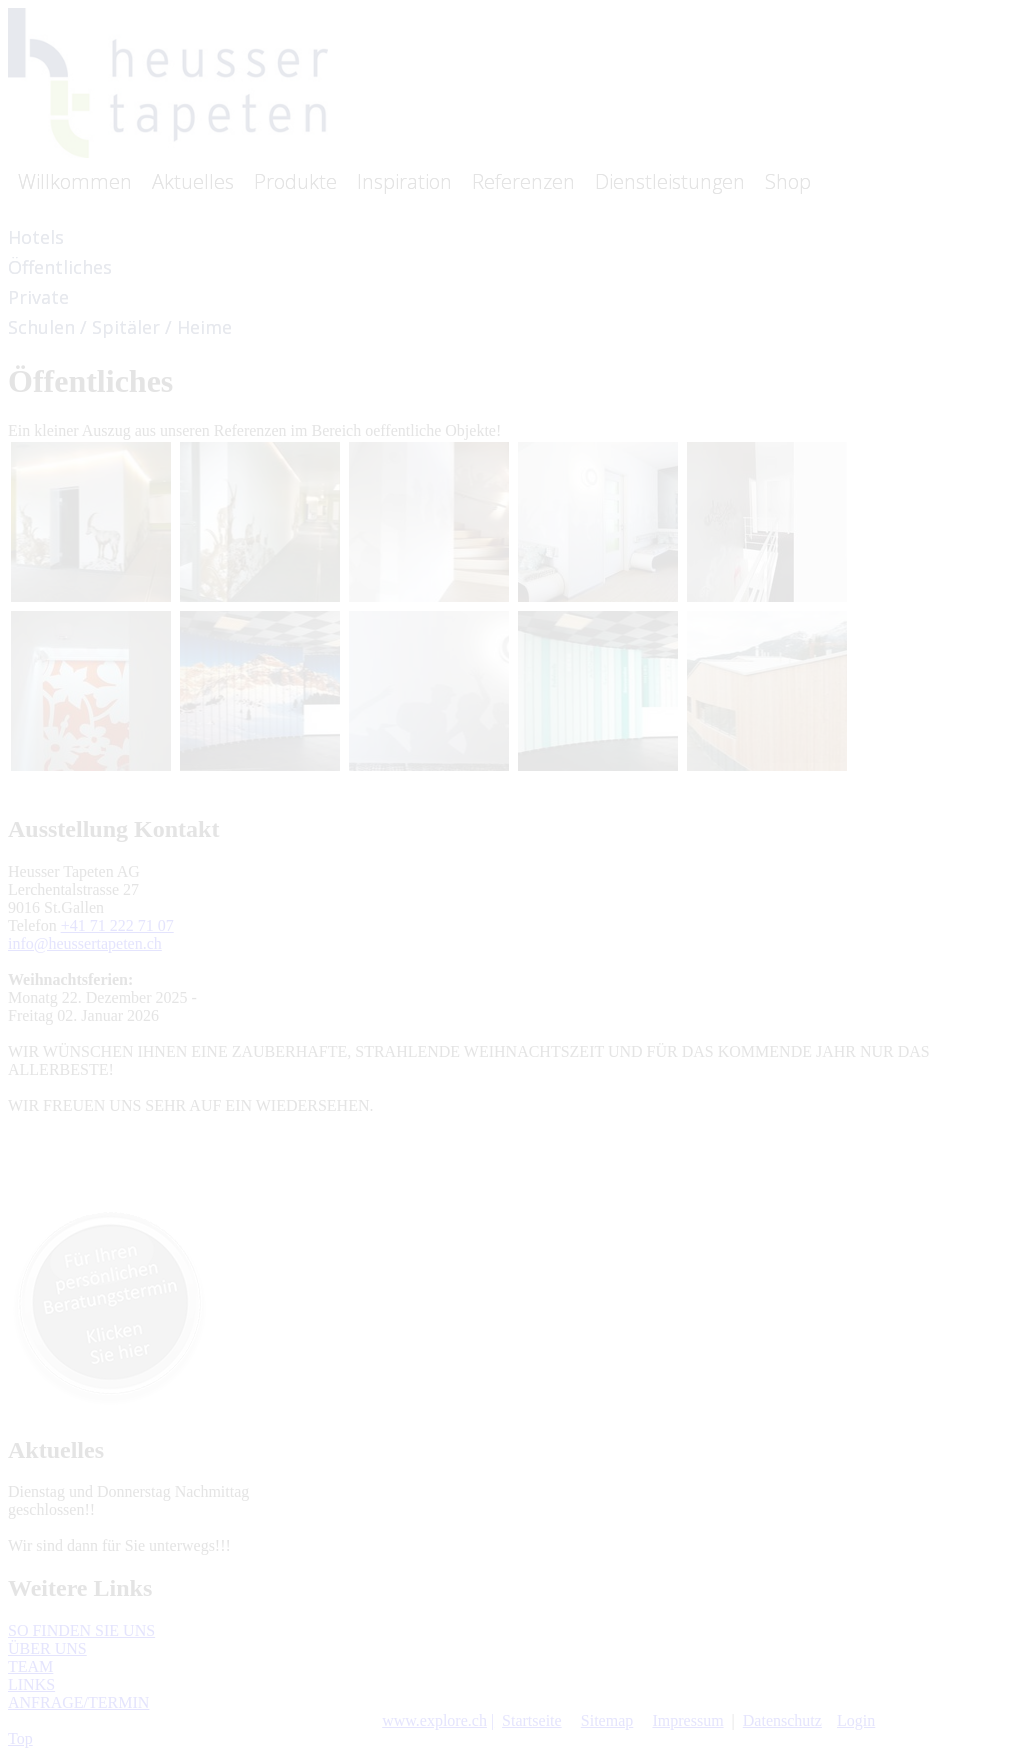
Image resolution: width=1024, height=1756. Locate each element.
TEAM (30, 1666)
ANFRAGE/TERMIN (78, 1702)
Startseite (532, 1720)
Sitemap (607, 1720)
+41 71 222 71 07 (117, 925)
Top (20, 1738)
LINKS (31, 1684)
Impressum (687, 1720)
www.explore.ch (434, 1720)
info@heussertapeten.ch (85, 943)
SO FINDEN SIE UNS (81, 1630)
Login (856, 1720)
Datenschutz (782, 1720)
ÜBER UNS (47, 1648)
